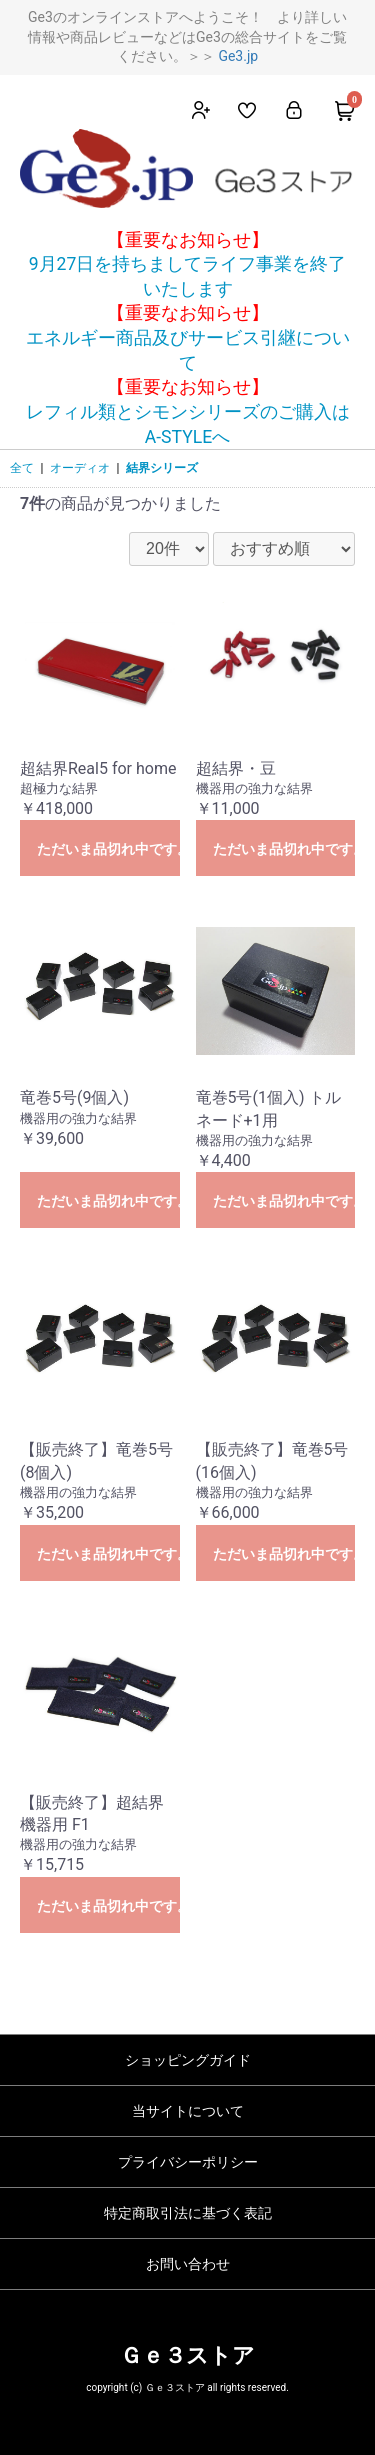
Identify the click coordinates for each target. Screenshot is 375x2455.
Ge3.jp (238, 56)
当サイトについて (188, 2111)
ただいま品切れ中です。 (108, 849)
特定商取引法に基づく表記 (188, 2213)
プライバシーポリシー (188, 2162)
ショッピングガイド (188, 2060)
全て (22, 468)
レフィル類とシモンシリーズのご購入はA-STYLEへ (188, 424)
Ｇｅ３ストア (187, 2355)
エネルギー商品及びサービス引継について (188, 350)
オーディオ (80, 468)
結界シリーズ (162, 468)
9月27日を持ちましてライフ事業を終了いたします (188, 276)
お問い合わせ (188, 2264)
